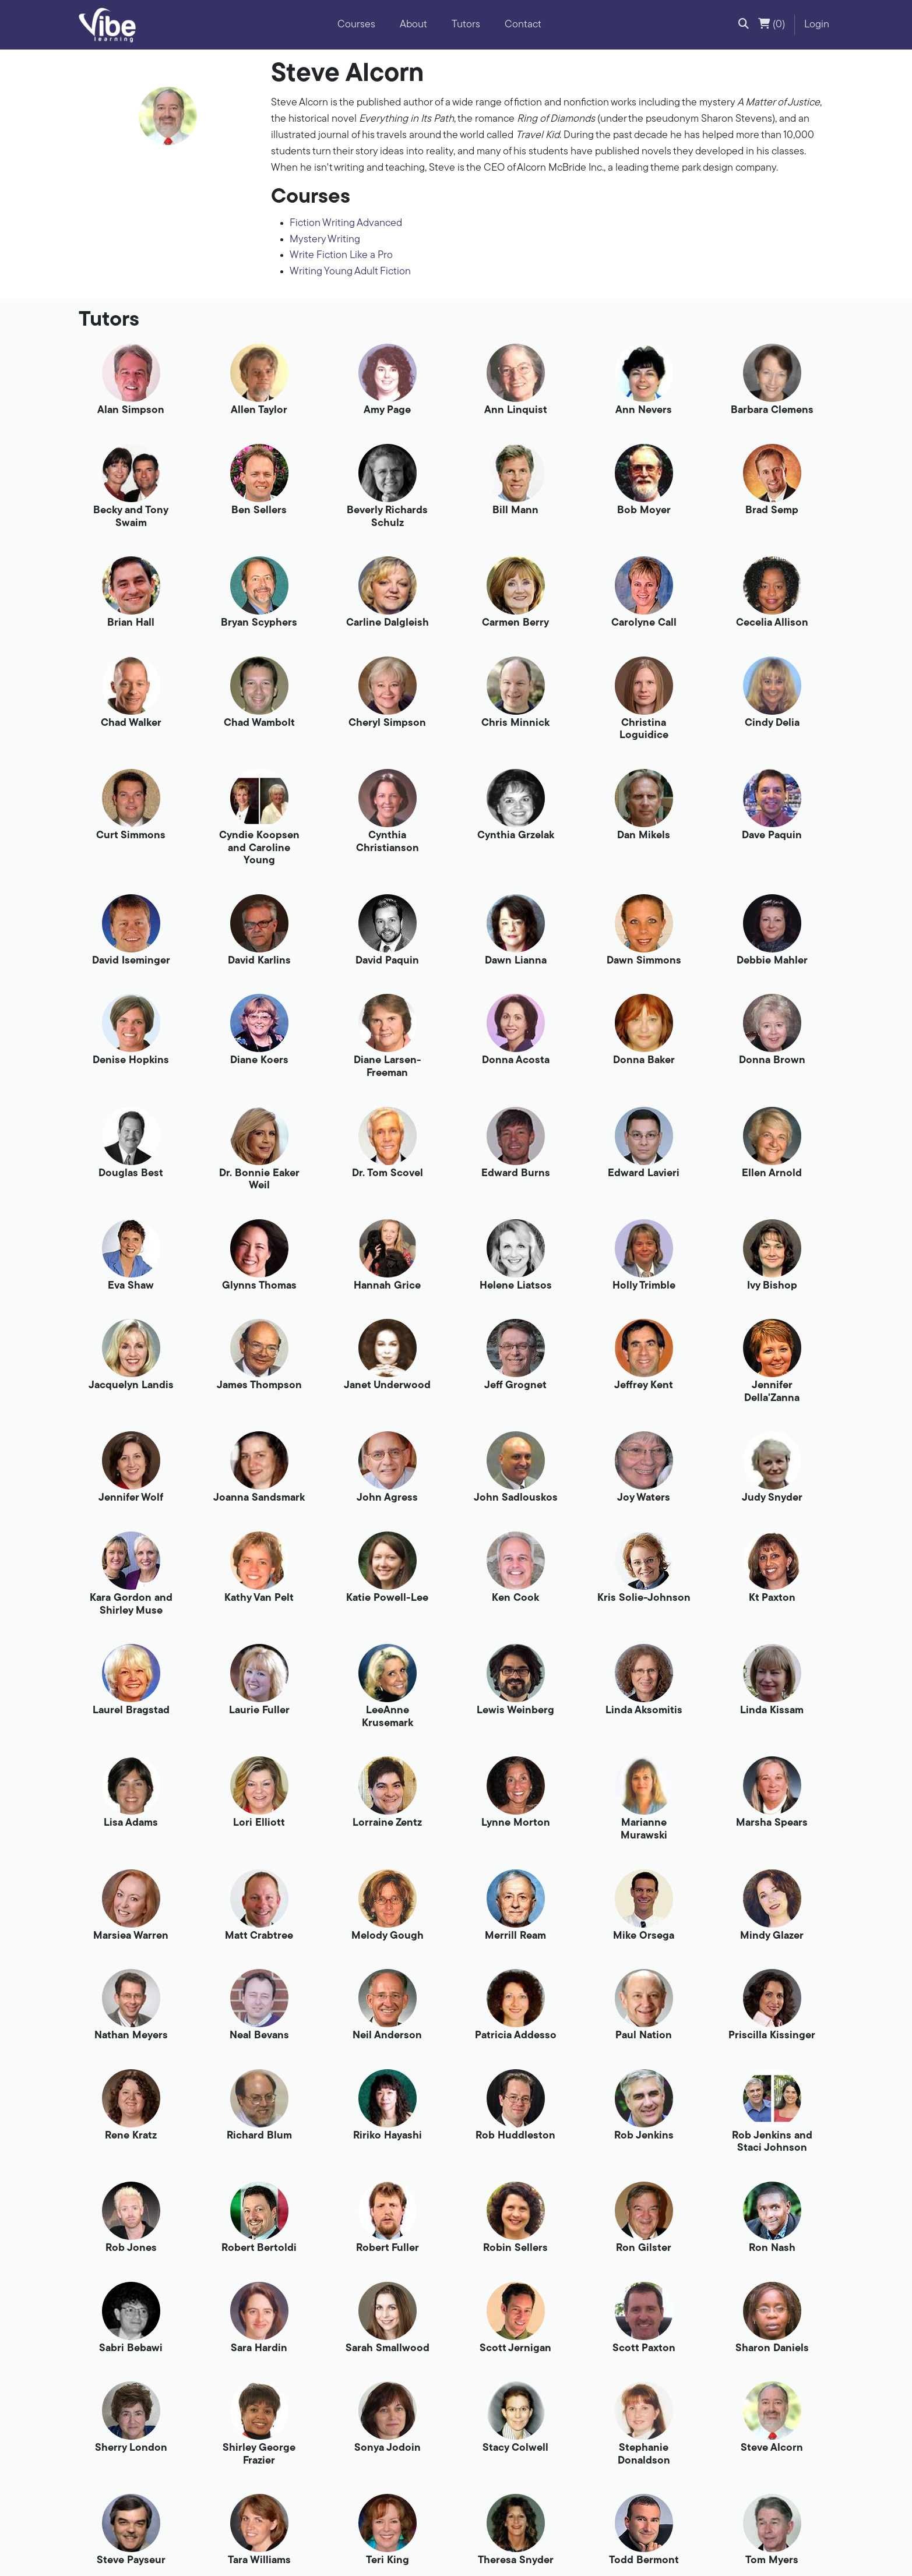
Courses (356, 24)
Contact (523, 24)
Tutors (466, 24)
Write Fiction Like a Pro (341, 255)
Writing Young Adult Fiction (350, 271)
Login (816, 24)
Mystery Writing (325, 239)
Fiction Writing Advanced (346, 223)
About (413, 24)
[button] (743, 25)
